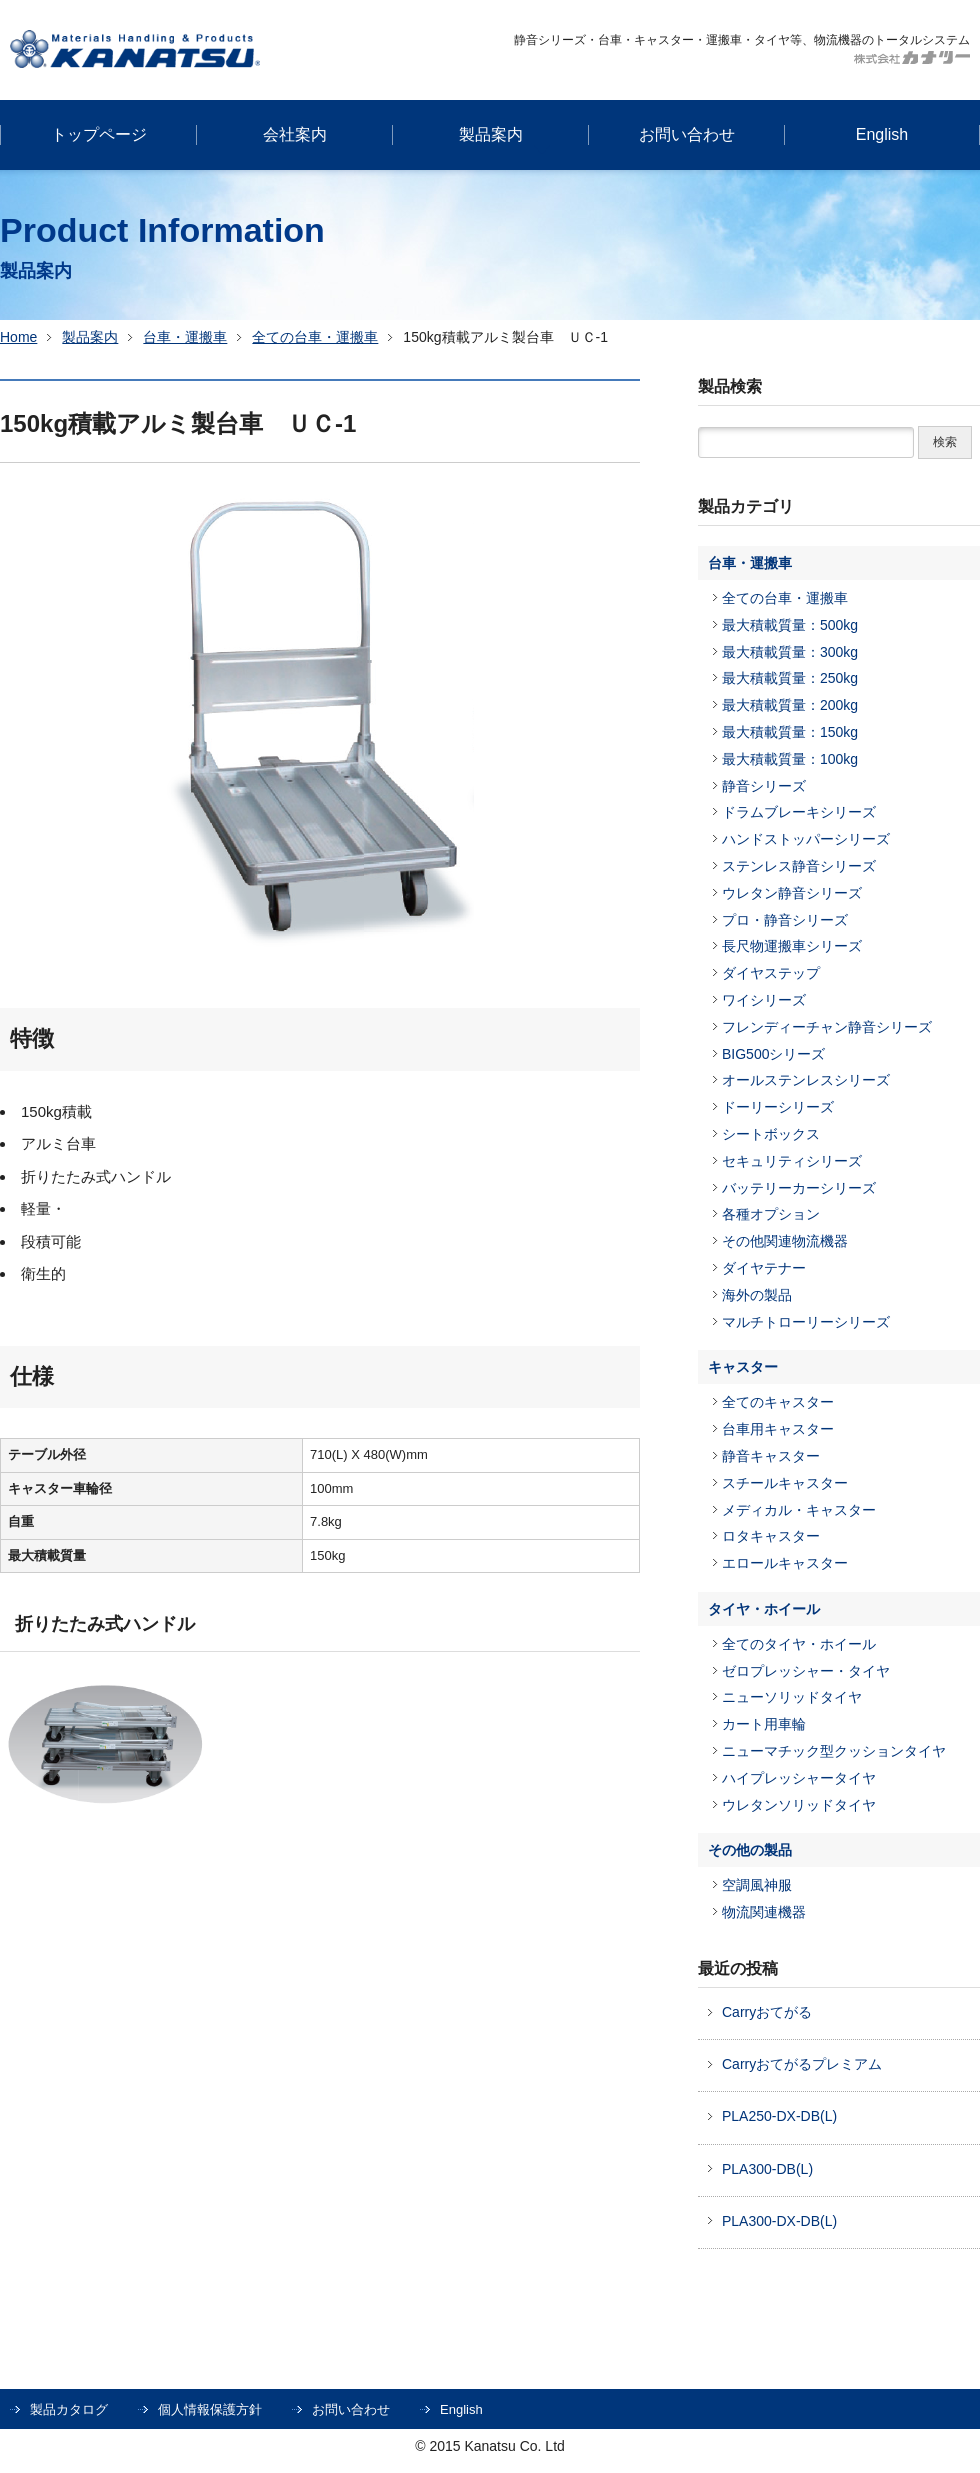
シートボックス (771, 1134)
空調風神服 (757, 1885)
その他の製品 (750, 1850)
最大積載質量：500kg (790, 625)
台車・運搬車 (185, 337)
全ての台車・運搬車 (315, 337)
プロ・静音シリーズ (785, 920)
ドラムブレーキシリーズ (799, 812)
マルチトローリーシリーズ (806, 1322)
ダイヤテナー (764, 1268)
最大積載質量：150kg (790, 732)
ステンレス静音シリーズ (799, 866)
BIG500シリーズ (773, 1054)
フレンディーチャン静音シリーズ (827, 1027)
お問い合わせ (351, 2409)
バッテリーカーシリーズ (799, 1188)
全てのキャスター (778, 1402)
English (461, 2409)
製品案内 (90, 337)
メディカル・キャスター (799, 1510)
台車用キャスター (778, 1429)
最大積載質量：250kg (790, 678)
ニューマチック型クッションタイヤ (834, 1751)
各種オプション (771, 1214)
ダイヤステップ (771, 973)
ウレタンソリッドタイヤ (799, 1805)
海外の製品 (757, 1295)
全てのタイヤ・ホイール (799, 1644)
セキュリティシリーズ (792, 1161)
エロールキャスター (785, 1563)
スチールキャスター (785, 1483)
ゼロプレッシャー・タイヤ (806, 1671)
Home (18, 337)
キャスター (743, 1367)
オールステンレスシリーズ (806, 1080)
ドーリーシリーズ (778, 1107)
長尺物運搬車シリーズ (792, 946)
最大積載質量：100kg (790, 759)
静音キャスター (771, 1456)
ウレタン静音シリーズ (792, 893)
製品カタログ (69, 2409)
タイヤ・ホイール (764, 1609)
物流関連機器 (764, 1912)
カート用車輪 (764, 1724)
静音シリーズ (764, 786)
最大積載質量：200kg (790, 705)
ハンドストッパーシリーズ (806, 839)
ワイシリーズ (764, 1000)
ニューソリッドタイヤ (792, 1697)
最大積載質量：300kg (790, 652)
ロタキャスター (771, 1536)
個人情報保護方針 (210, 2409)
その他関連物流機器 (785, 1241)
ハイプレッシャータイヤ (799, 1778)
